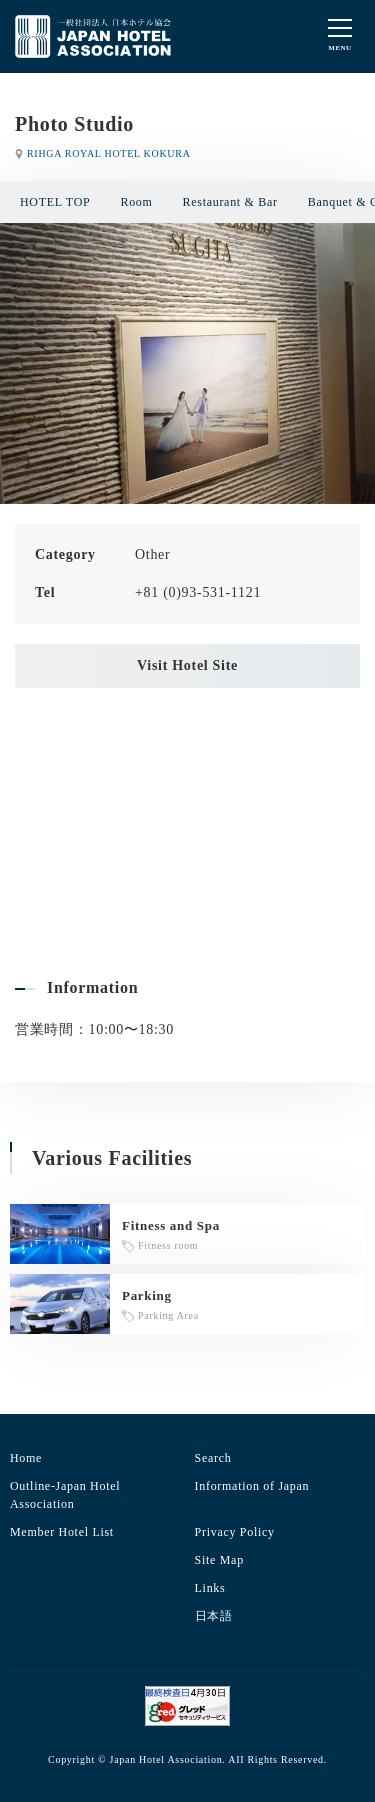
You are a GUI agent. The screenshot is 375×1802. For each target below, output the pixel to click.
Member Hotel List (62, 1532)
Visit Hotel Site (187, 665)
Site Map (219, 1560)
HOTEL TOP (55, 202)
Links (210, 1588)
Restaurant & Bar (230, 202)
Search (213, 1458)
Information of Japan (252, 1486)
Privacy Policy (235, 1532)
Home (26, 1458)
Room (136, 202)
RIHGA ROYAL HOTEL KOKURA (109, 153)
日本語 (214, 1616)
